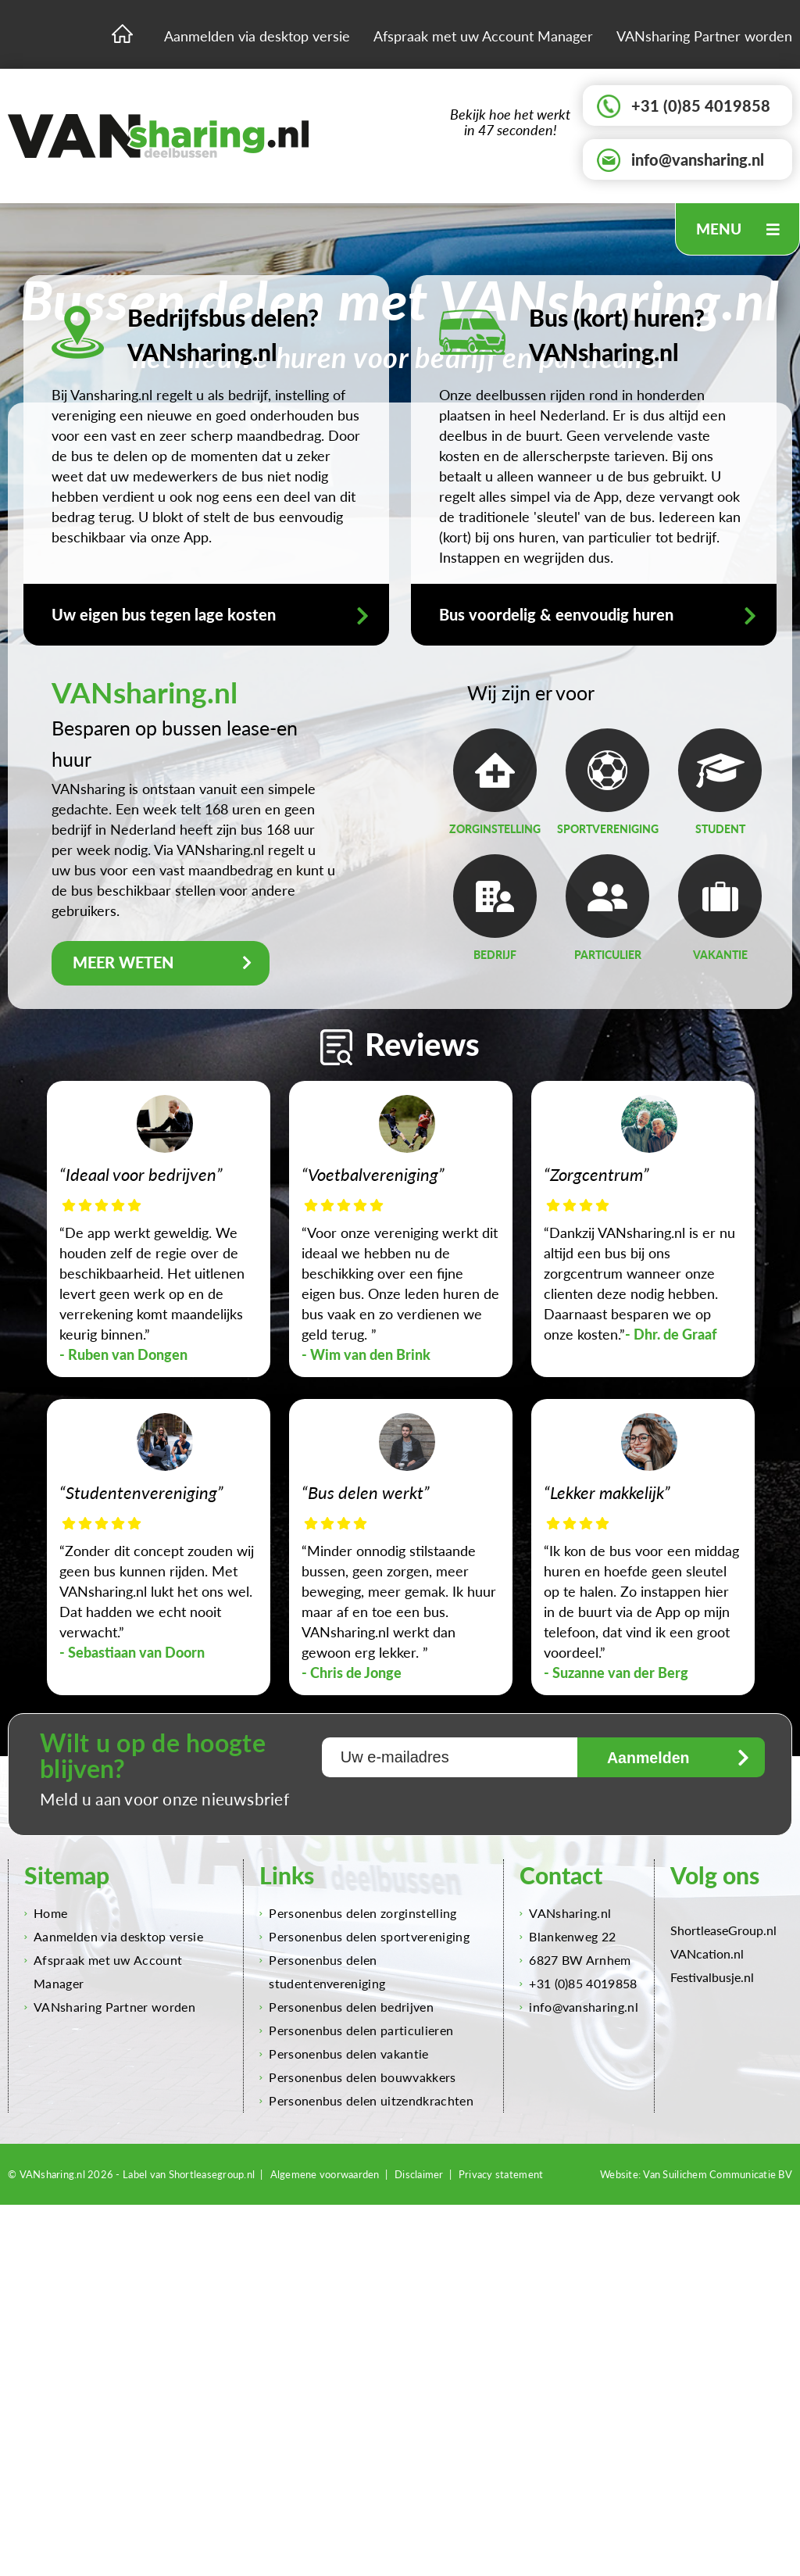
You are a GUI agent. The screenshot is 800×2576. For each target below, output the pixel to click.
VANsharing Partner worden (704, 36)
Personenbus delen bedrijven (346, 2007)
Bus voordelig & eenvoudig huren (597, 615)
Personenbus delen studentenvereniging (322, 1972)
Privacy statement (501, 2175)
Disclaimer (419, 2175)
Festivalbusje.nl (712, 1977)
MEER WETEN (167, 962)
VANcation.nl (707, 1954)
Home (45, 1913)
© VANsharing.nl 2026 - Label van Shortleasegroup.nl (131, 2175)
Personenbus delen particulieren (356, 2030)
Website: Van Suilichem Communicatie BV (696, 2175)
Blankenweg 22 (568, 1937)
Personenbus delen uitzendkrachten (366, 2101)
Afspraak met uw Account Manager (483, 36)
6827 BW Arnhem (575, 1960)
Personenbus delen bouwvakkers (357, 2077)
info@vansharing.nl (680, 160)
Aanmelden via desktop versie (257, 36)
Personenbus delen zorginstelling (357, 1913)
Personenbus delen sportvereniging (364, 1937)
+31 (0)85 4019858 (683, 106)
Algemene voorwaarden (325, 2175)
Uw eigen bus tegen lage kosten (210, 615)
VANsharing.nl (565, 1913)
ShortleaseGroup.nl (723, 1930)
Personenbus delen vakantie (343, 2054)
